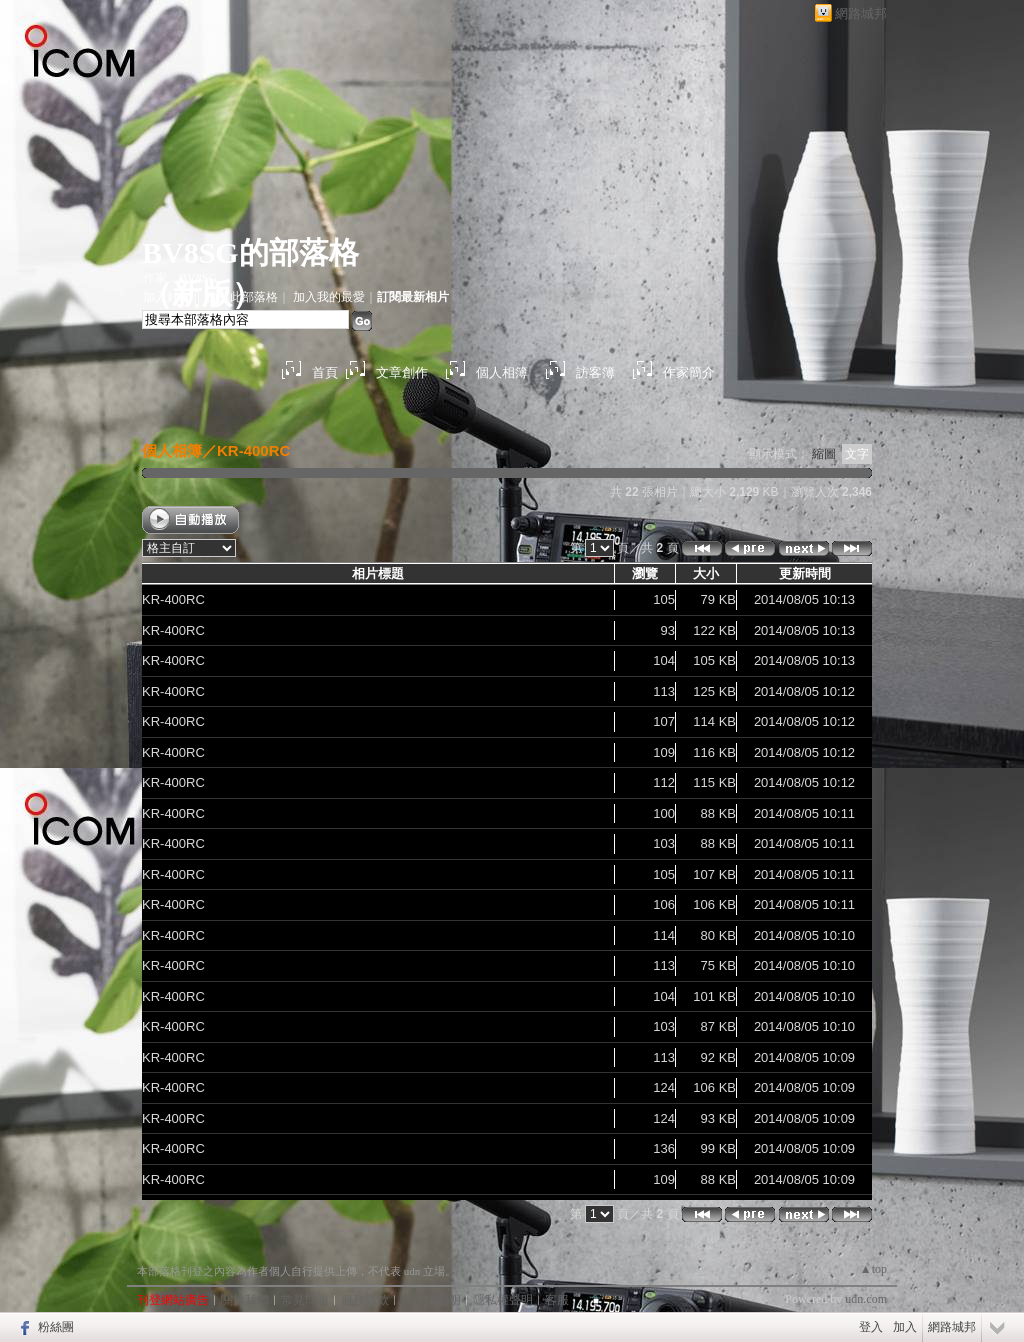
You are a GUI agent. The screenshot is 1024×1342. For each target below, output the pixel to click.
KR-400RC (253, 450)
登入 (871, 1327)
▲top (873, 1269)
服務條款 (365, 1300)
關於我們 (245, 1300)
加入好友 (167, 297)
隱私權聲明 (503, 1300)
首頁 (325, 372)
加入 (905, 1327)
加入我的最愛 (329, 297)
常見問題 (305, 1300)
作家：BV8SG (180, 278)
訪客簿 (595, 372)
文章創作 (402, 372)
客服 (557, 1300)
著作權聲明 (431, 1300)
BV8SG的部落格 (250, 252)
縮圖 (824, 454)
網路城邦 (861, 13)
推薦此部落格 (242, 297)
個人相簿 (502, 372)
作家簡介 (689, 372)
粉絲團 (56, 1327)
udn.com (866, 1299)
